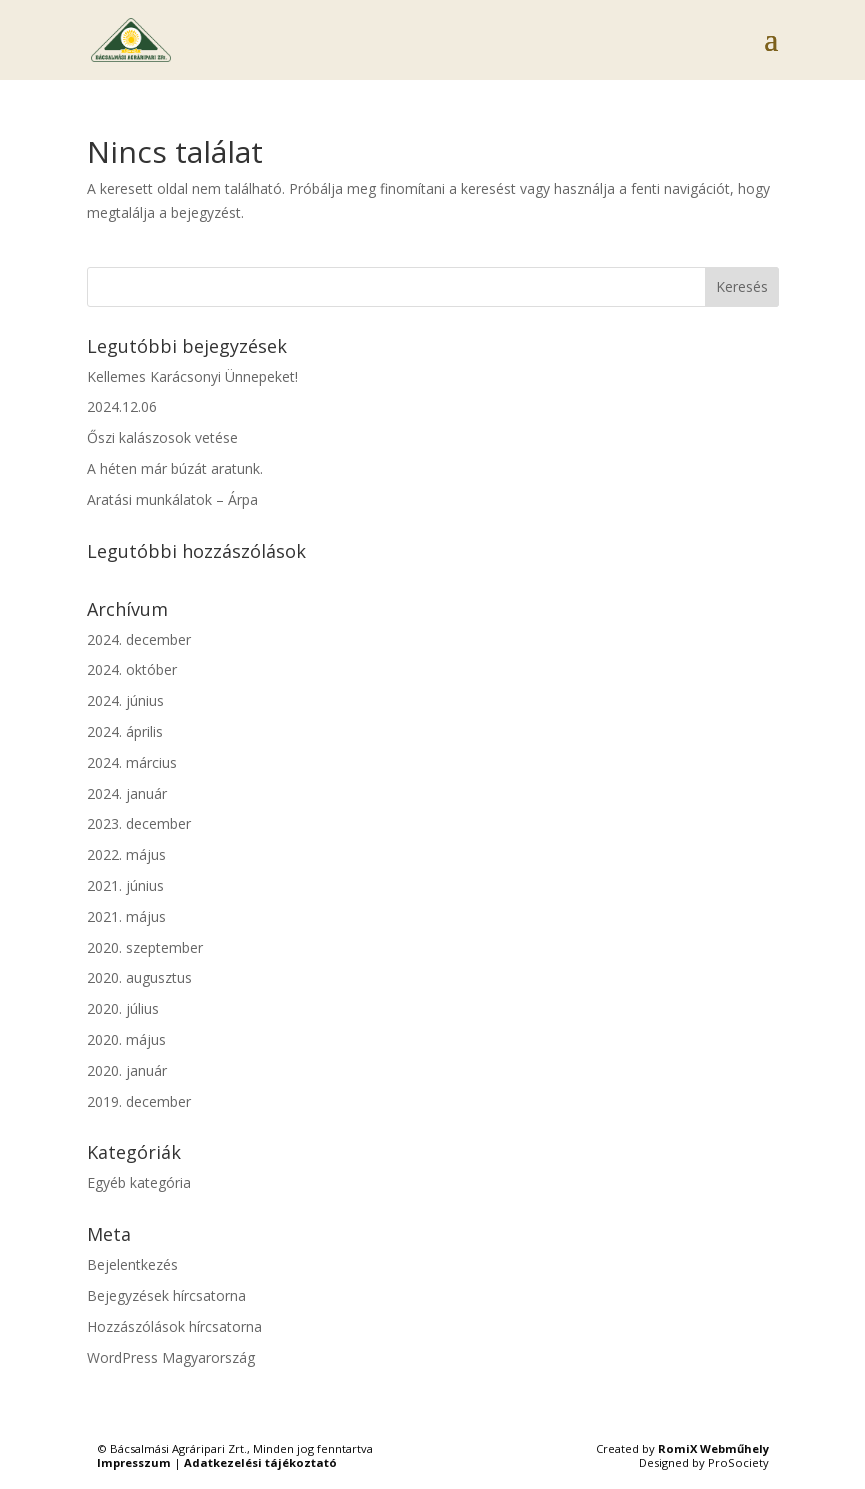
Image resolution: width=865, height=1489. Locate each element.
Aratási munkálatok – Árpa (172, 499)
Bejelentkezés (132, 1264)
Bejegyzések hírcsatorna (166, 1295)
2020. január (127, 1070)
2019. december (139, 1101)
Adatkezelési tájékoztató (260, 1462)
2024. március (132, 762)
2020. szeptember (145, 947)
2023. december (139, 823)
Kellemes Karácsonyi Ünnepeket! (192, 376)
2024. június (125, 700)
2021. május (126, 916)
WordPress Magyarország (171, 1357)
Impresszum (134, 1462)
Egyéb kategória (139, 1182)
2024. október (132, 669)
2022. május (126, 854)
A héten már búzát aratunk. (175, 468)
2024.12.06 (122, 406)
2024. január (127, 793)
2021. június (125, 885)
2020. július (123, 1008)
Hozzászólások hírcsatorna (174, 1326)
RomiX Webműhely (713, 1448)
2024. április (125, 731)
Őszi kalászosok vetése (162, 437)
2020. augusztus (139, 977)
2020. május (126, 1039)
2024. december (139, 639)
